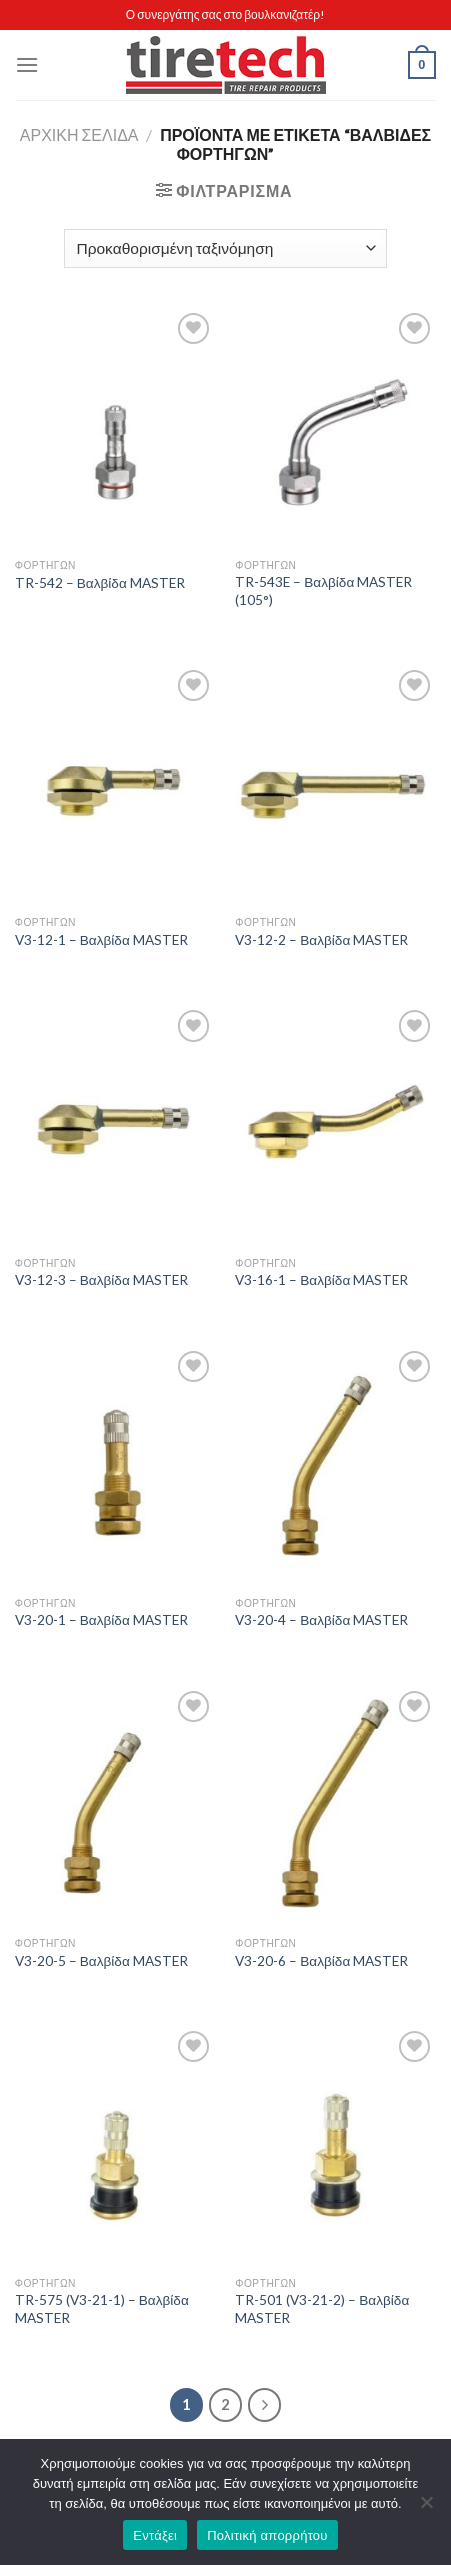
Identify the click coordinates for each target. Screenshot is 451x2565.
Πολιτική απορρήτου (267, 2535)
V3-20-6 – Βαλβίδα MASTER (321, 1961)
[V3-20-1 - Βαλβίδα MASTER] (115, 1466)
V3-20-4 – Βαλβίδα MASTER (321, 1620)
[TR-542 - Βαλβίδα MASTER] (115, 428)
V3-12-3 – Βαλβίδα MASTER (101, 1280)
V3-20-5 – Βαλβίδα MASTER (101, 1961)
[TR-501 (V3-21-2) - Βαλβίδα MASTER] (335, 2146)
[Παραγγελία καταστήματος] (225, 248)
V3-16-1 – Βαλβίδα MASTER (321, 1280)
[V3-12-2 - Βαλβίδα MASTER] (335, 785)
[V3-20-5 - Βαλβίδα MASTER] (115, 1806)
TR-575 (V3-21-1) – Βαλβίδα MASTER (102, 2309)
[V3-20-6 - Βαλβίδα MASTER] (335, 1806)
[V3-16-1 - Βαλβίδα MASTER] (335, 1125)
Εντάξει (155, 2535)
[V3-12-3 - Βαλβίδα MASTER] (115, 1125)
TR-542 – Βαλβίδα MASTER (100, 583)
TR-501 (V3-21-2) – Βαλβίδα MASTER (322, 2309)
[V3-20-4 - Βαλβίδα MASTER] (335, 1466)
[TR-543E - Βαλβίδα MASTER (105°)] (335, 428)
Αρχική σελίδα (79, 134)
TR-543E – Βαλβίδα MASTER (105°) (323, 591)
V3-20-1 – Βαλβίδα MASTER (101, 1620)
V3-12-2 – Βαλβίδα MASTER (321, 940)
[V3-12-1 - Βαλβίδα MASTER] (115, 785)
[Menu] (27, 64)
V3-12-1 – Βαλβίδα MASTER (101, 940)
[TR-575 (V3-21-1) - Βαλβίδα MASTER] (115, 2146)
